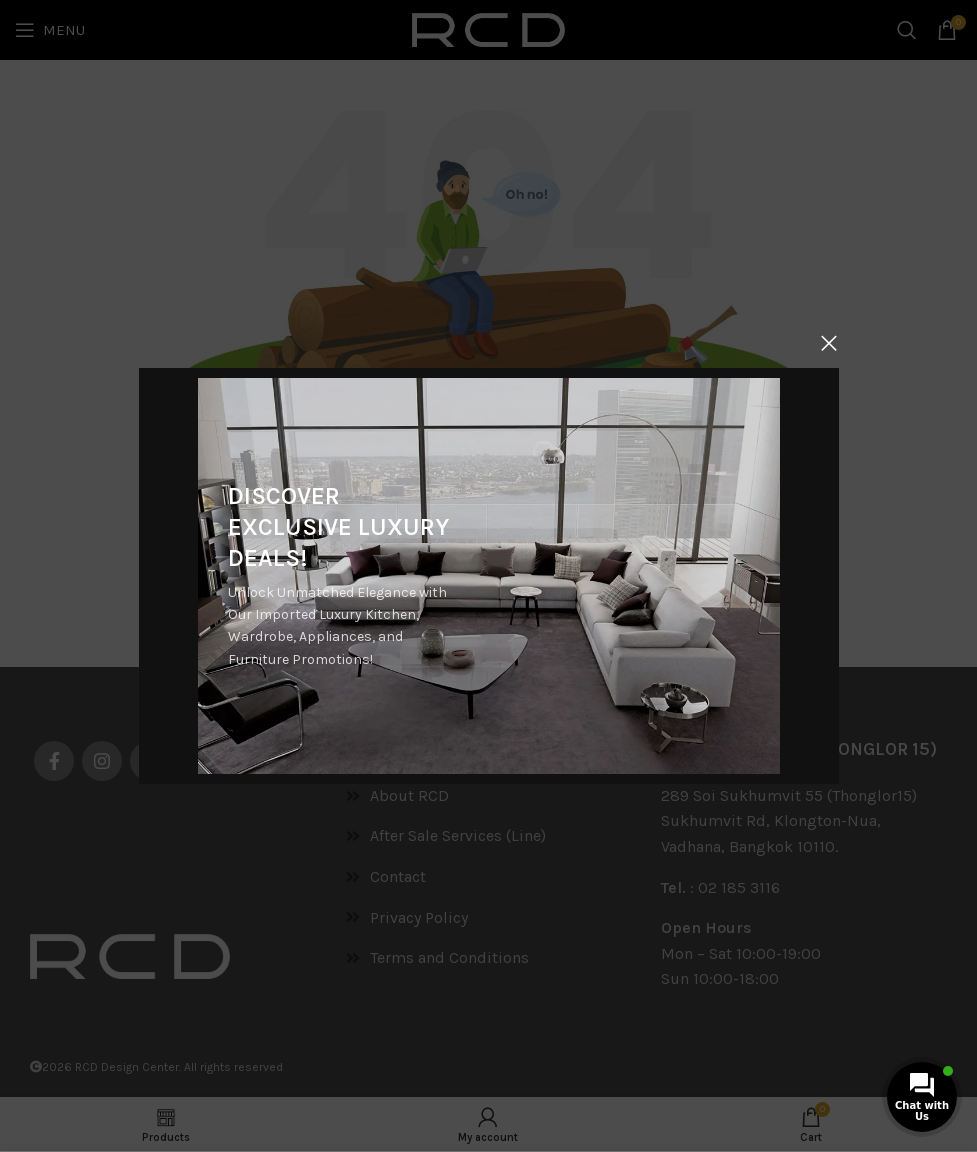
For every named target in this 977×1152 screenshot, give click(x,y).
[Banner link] (488, 576)
